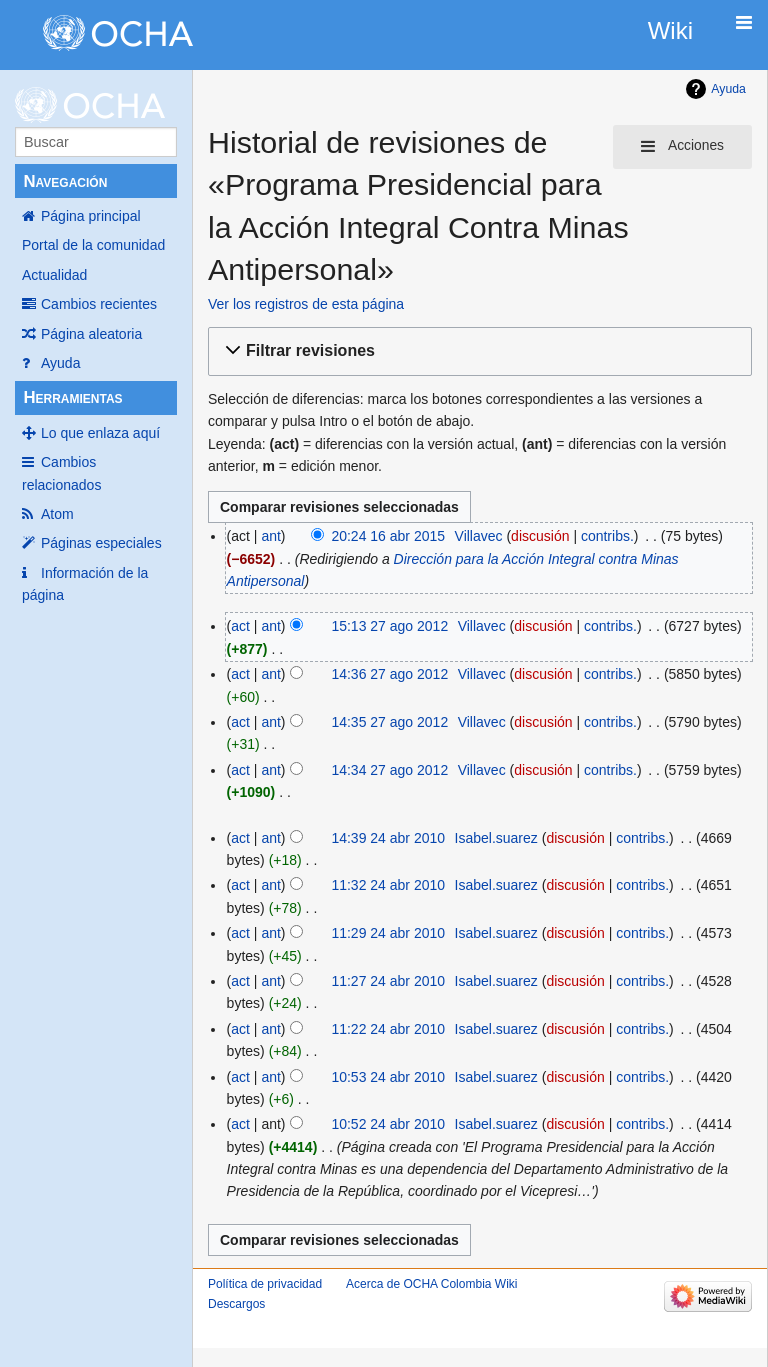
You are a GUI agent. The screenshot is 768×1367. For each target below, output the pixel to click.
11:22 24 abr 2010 (388, 1029)
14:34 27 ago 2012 (389, 770)
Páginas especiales (101, 543)
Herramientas (72, 397)
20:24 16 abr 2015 (388, 536)
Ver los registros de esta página (306, 304)
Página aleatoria (91, 334)
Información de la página (85, 584)
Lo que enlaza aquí (100, 433)
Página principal (91, 216)
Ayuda (60, 363)
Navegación (65, 181)
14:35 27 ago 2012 (389, 722)
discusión (540, 536)
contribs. (607, 536)
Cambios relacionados (61, 473)
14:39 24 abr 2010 (388, 838)
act (240, 626)
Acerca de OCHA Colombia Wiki (431, 1284)
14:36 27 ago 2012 (389, 674)
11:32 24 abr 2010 (388, 885)
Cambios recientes (99, 304)
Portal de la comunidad (93, 245)
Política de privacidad (265, 1284)
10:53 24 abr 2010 (388, 1077)
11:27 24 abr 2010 (388, 981)
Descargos (236, 1304)
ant (270, 536)
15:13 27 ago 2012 (389, 626)
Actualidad (54, 275)
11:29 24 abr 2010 (388, 933)
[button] (477, 351)
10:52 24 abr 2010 (388, 1124)
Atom (57, 514)
